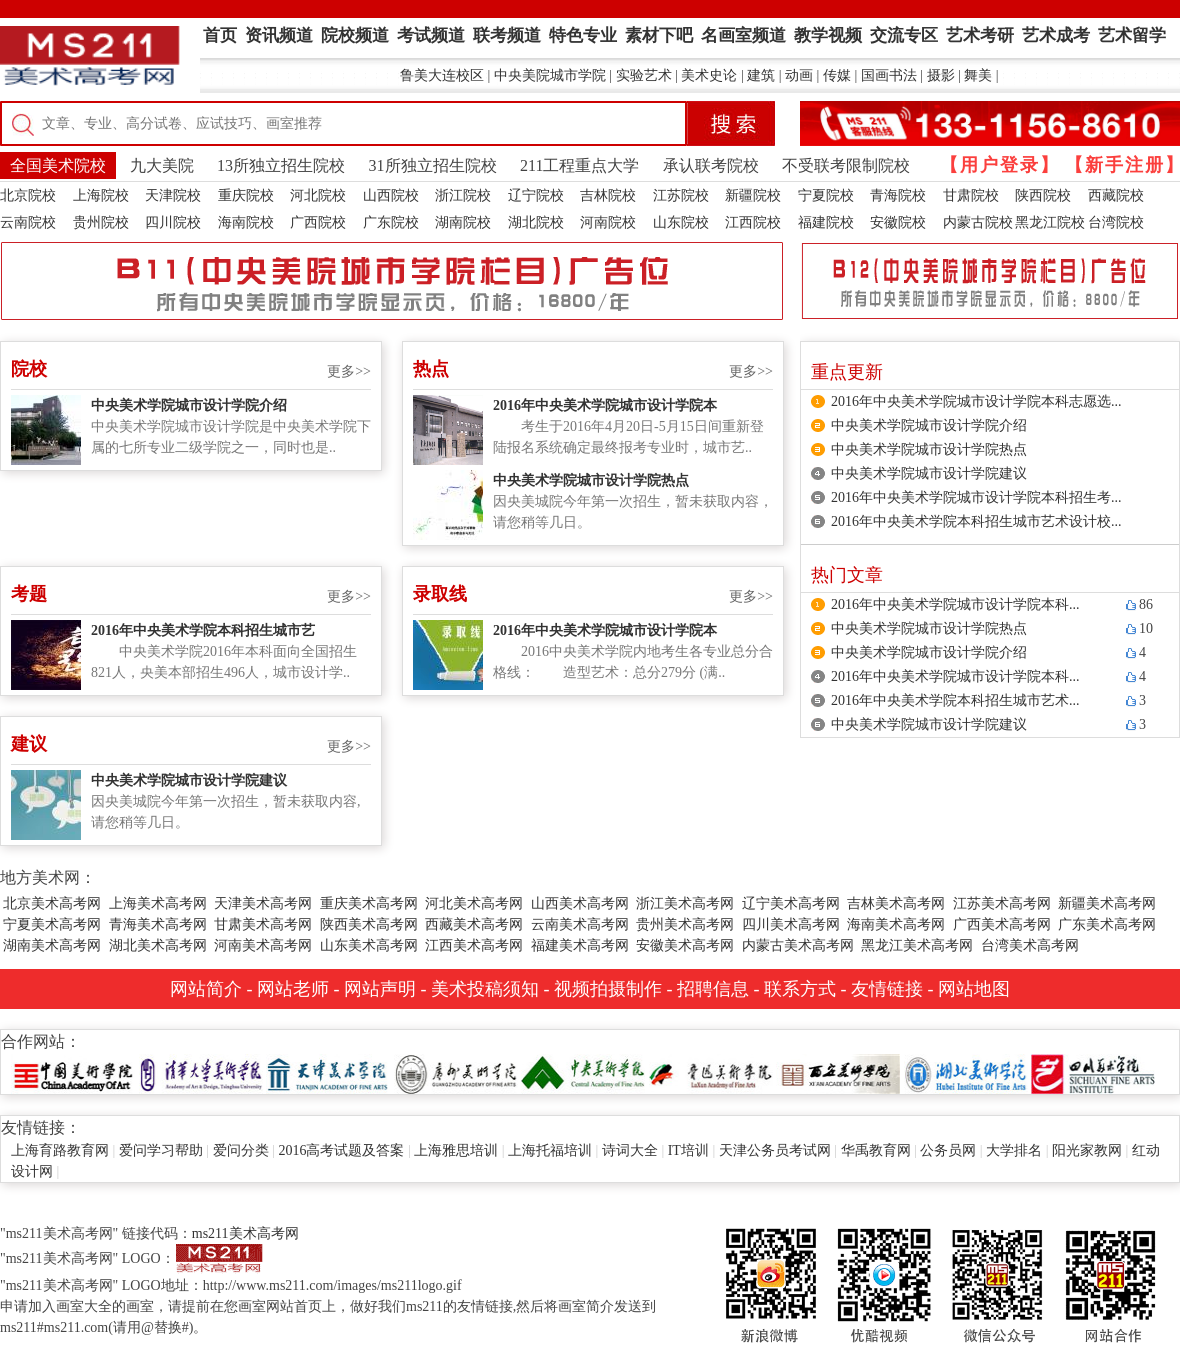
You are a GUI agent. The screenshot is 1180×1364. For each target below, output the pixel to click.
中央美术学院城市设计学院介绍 (189, 405)
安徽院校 (898, 222)
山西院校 (391, 195)
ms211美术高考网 (245, 1233)
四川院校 (173, 222)
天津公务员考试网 (775, 1150)
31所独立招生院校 (433, 165)
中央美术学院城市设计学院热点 (591, 480)
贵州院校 (101, 222)
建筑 (761, 75)
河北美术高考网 (474, 903)
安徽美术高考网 (685, 945)
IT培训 (688, 1150)
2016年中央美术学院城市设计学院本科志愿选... (976, 401)
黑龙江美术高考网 (917, 945)
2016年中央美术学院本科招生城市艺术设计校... (976, 521)
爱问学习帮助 (161, 1150)
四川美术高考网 (791, 924)
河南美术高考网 (263, 945)
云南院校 (28, 222)
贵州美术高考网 (685, 924)
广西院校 (318, 222)
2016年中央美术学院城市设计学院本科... (955, 604)
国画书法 (889, 75)
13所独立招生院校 (281, 165)
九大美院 (162, 165)
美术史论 (709, 75)
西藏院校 (1116, 195)
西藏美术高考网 (474, 924)
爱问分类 (241, 1150)
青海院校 (898, 195)
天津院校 (173, 195)
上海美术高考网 (158, 903)
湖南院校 (463, 222)
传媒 (837, 75)
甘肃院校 (971, 195)
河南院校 (608, 222)
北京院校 (28, 195)
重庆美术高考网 (369, 903)
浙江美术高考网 (685, 903)
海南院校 (246, 222)
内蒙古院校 (978, 222)
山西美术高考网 (580, 903)
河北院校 (318, 195)
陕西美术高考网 (369, 924)
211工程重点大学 (579, 165)
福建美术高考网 (580, 945)
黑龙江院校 (1050, 222)
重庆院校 (246, 195)
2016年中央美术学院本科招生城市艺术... (955, 700)
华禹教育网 (876, 1150)
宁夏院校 (826, 195)
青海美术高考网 (158, 924)
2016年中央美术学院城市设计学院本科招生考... (976, 497)
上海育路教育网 (60, 1150)
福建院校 (826, 222)
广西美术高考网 (1002, 924)
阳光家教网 (1087, 1150)
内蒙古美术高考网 (798, 945)
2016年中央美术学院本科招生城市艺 (203, 630)
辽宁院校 (536, 195)
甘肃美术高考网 (263, 924)
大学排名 (1014, 1150)
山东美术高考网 (369, 945)
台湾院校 (1116, 222)
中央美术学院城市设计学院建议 (189, 780)
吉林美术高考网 (896, 903)
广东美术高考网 (1107, 924)
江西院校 (753, 222)
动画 (799, 75)
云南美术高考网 (580, 924)
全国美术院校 (58, 165)
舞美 (978, 75)
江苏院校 (681, 195)
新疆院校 (753, 195)
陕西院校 (1043, 195)
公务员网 (948, 1150)
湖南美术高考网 (52, 945)
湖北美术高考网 (158, 945)
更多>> (349, 371)
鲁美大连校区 (442, 75)
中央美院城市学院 (550, 75)
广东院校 (391, 222)
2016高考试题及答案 (341, 1150)
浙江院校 (463, 195)
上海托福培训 (550, 1150)
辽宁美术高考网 (791, 903)
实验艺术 (644, 75)
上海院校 (101, 195)
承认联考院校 (711, 165)
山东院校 (681, 222)
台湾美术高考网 (1030, 945)
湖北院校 (536, 222)
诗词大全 (630, 1150)
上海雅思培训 (456, 1150)
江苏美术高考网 (1002, 903)
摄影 (941, 75)
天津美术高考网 (263, 903)
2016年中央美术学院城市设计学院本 (605, 405)
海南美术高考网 (896, 924)
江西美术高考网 (474, 945)
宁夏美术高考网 (52, 924)
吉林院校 (608, 195)
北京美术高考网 (52, 903)
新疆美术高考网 (1107, 903)
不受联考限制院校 (846, 165)
